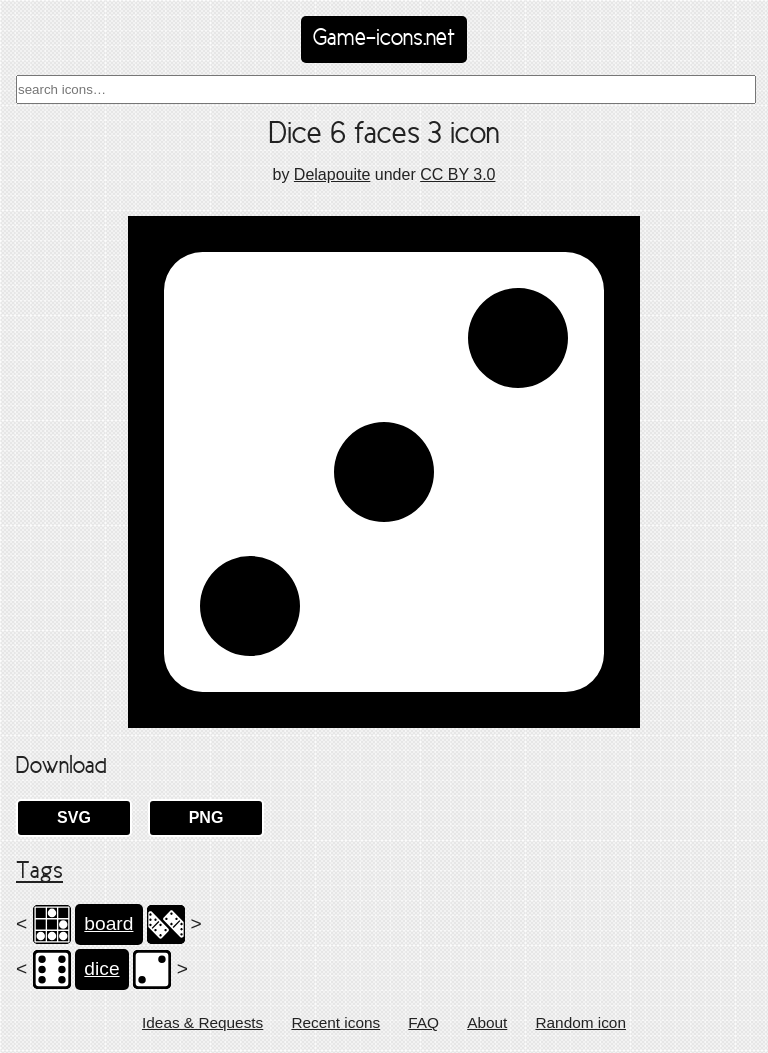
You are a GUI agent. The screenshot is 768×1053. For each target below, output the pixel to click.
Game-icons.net (384, 39)
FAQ (423, 1022)
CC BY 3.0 (457, 174)
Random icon (580, 1022)
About (487, 1022)
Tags (39, 872)
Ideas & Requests (202, 1022)
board (108, 923)
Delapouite (332, 174)
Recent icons (335, 1022)
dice (101, 968)
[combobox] (386, 89)
